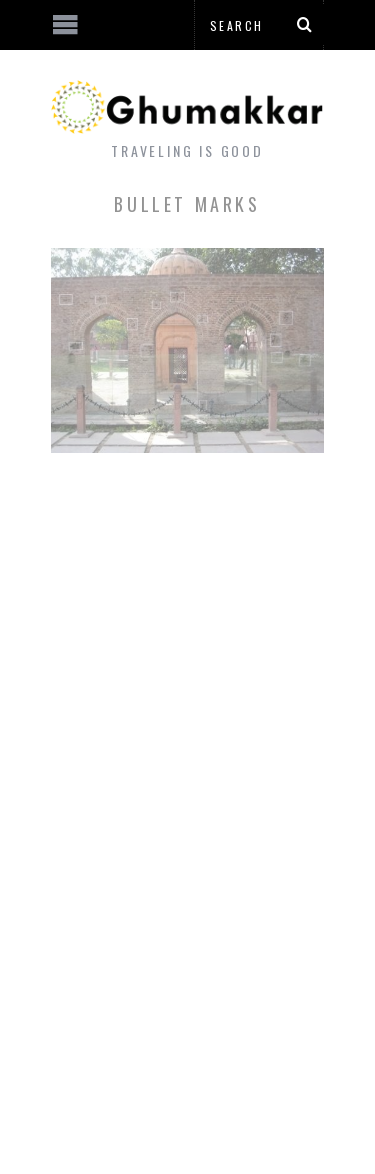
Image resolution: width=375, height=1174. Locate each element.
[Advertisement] (165, 1099)
